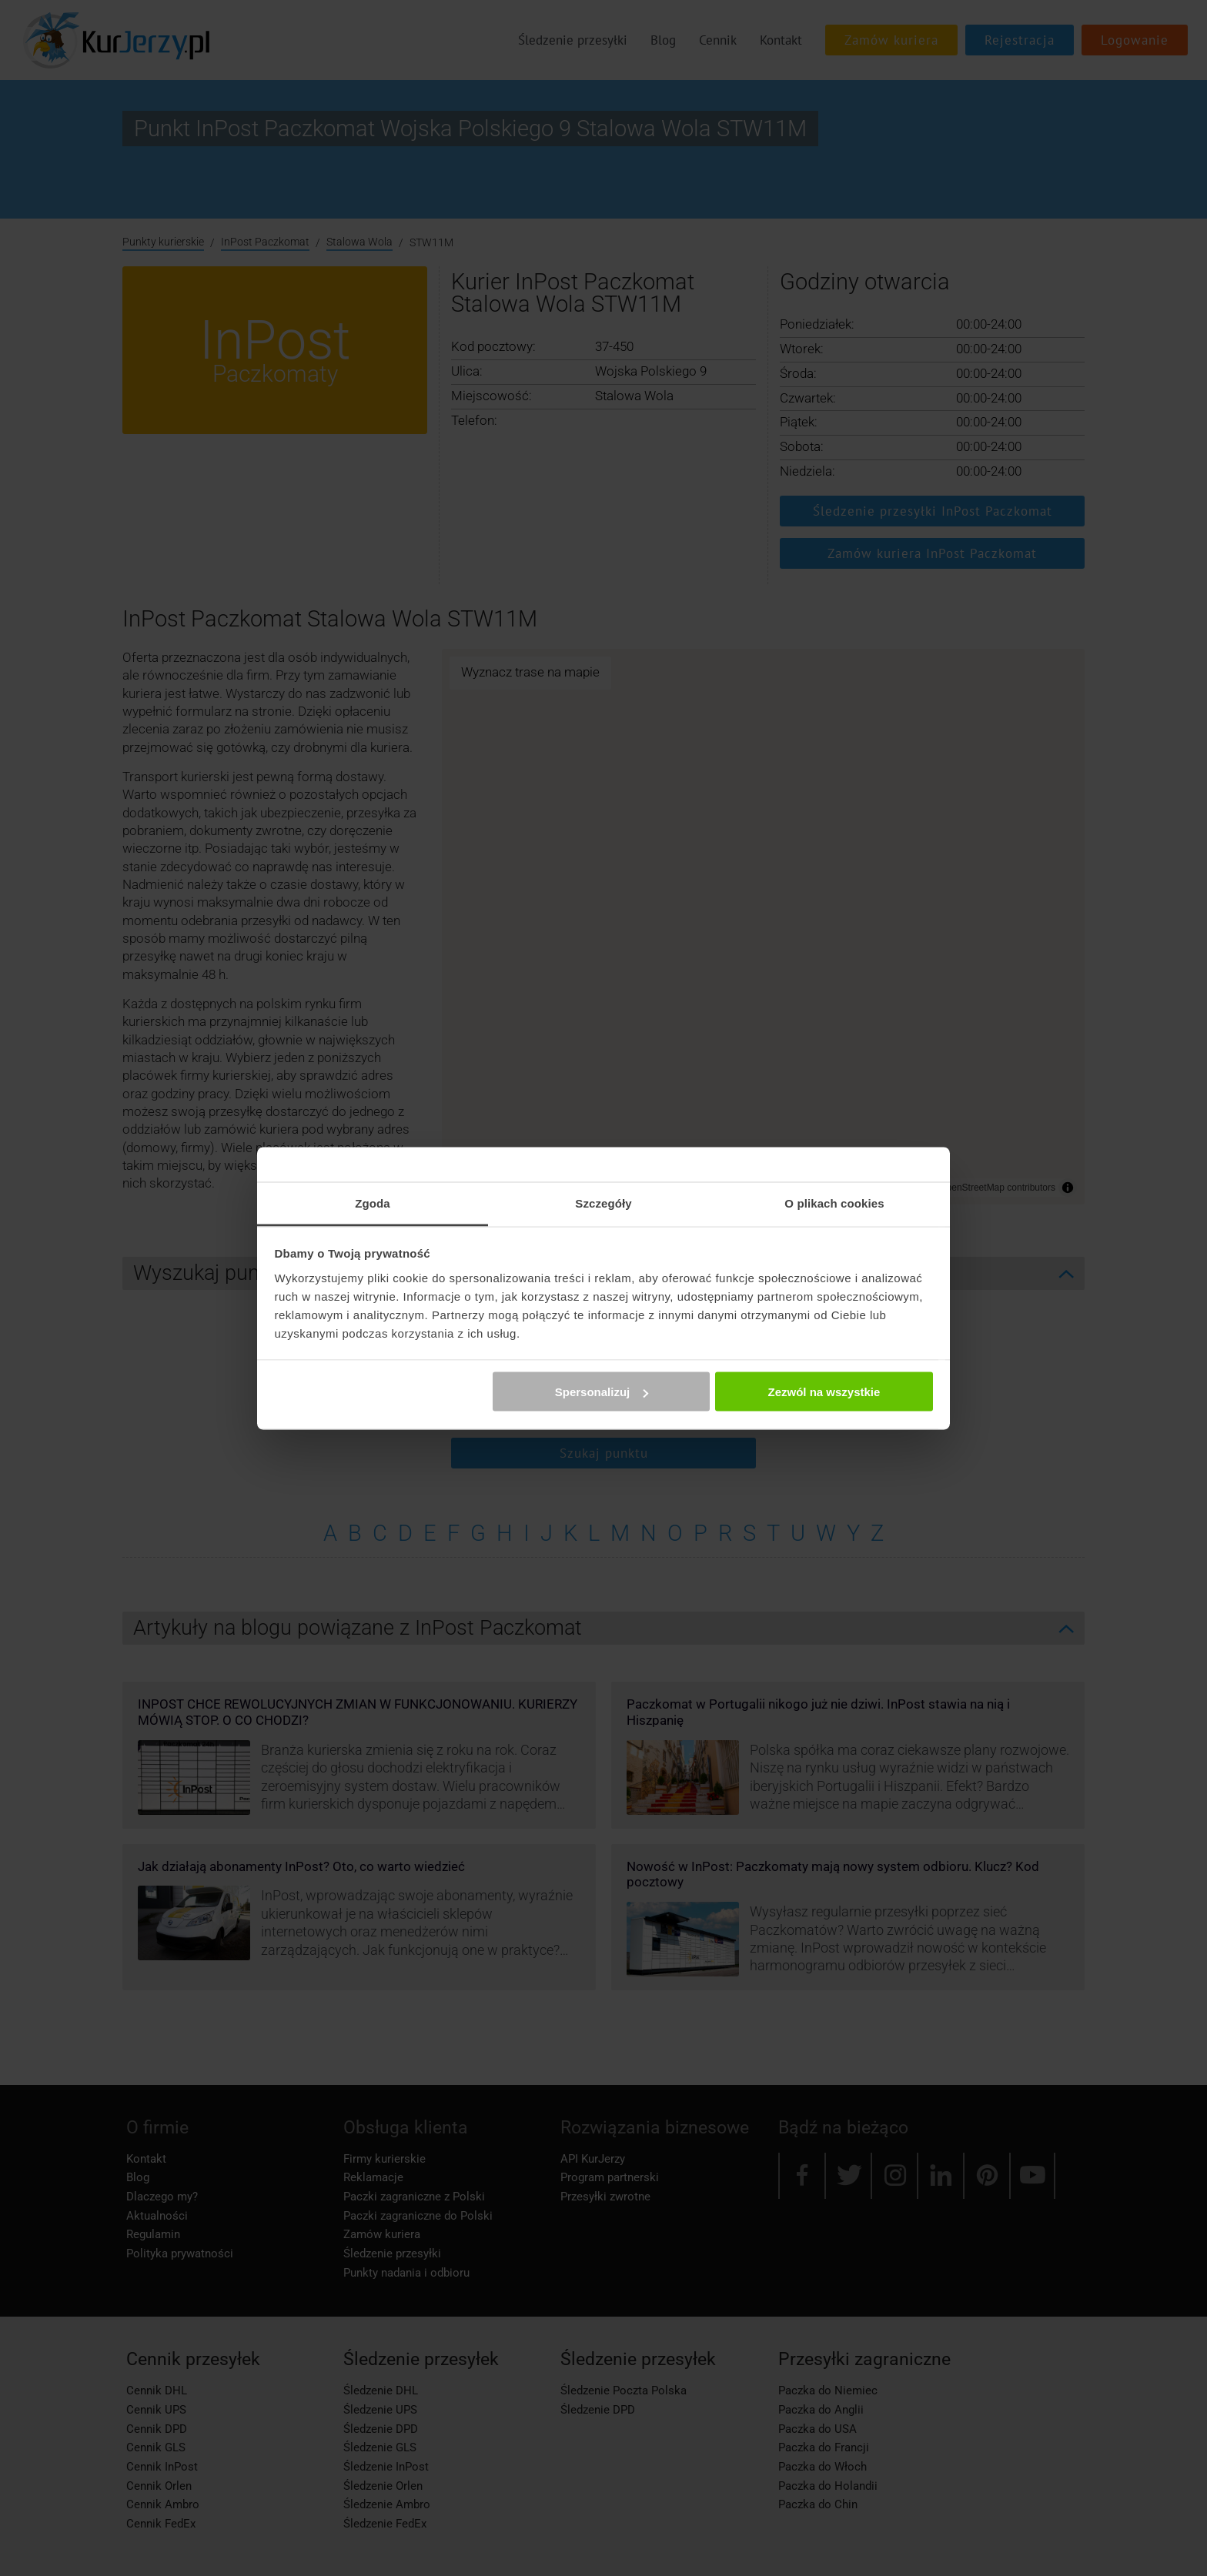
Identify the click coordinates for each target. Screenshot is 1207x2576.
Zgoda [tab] (372, 1202)
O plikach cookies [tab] (834, 1202)
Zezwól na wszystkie (823, 1391)
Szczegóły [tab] (603, 1202)
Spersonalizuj (602, 1391)
